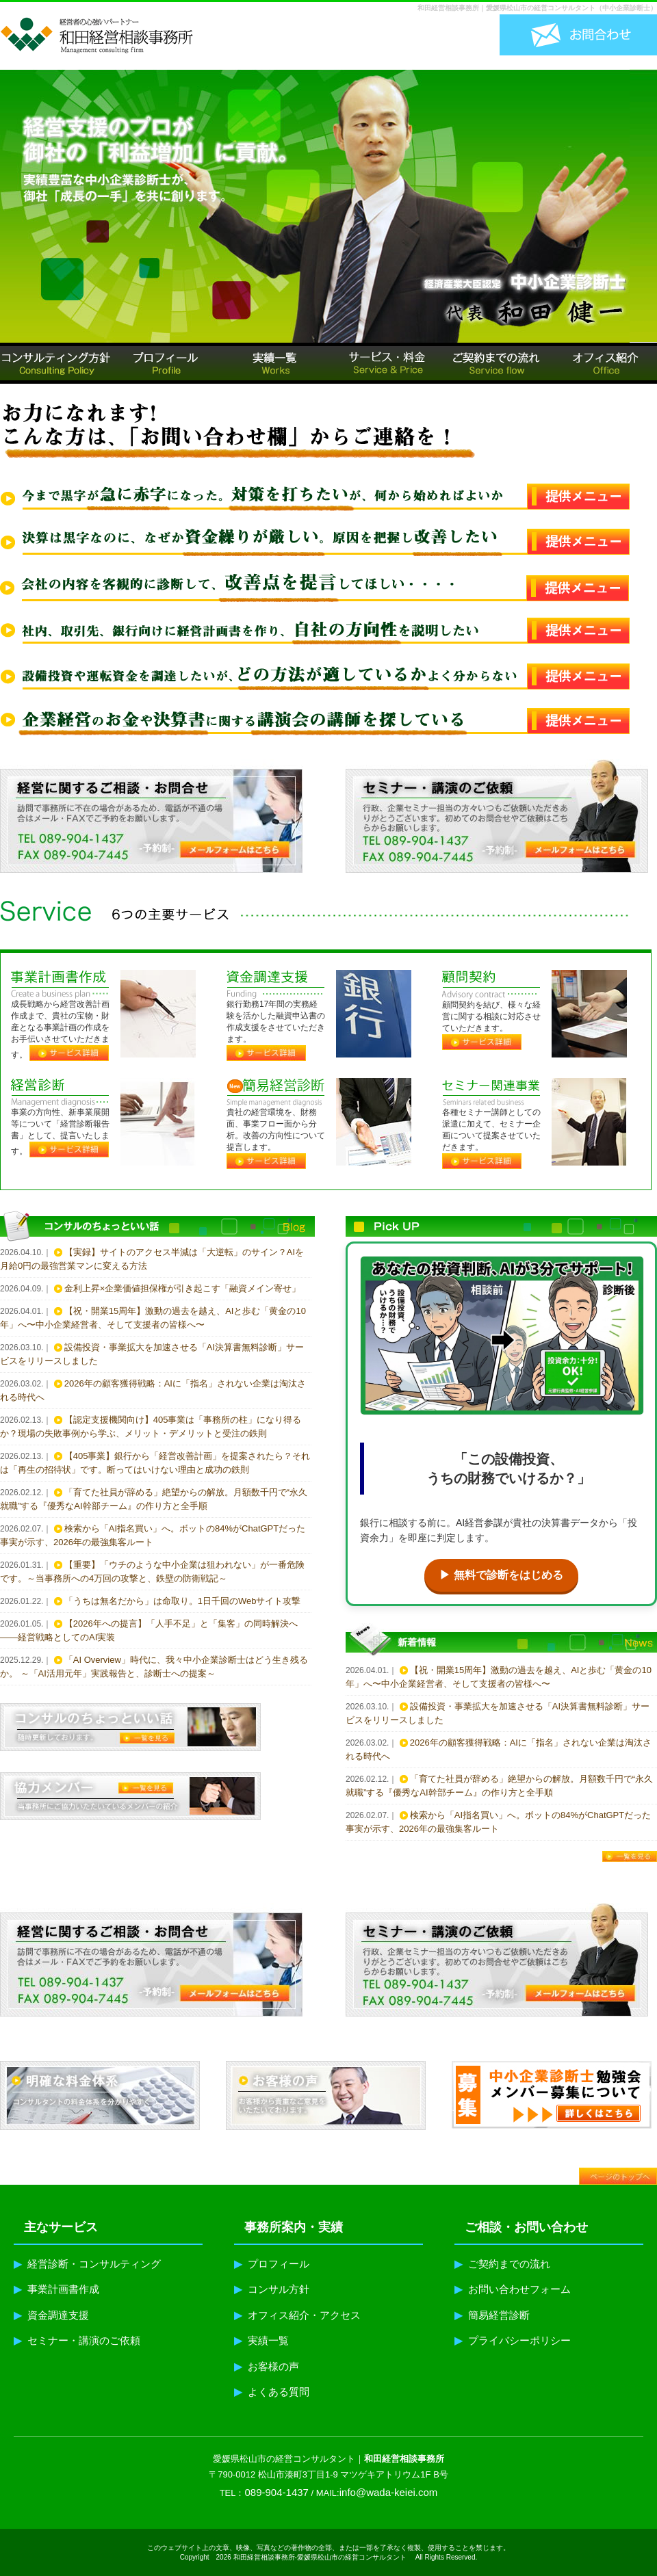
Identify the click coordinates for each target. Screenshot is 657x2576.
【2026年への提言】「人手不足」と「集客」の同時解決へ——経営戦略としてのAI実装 (149, 1630)
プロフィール (271, 2264)
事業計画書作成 (56, 2289)
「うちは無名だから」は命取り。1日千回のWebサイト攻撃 (182, 1601)
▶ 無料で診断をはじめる (501, 1575)
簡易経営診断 (492, 2315)
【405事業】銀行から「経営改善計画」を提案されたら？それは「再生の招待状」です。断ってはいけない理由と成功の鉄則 (155, 1463)
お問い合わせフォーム (512, 2289)
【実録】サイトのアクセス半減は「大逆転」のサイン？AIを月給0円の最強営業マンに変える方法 (152, 1259)
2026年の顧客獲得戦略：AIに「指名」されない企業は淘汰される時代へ (153, 1390)
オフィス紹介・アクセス (297, 2315)
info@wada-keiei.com (388, 2492)
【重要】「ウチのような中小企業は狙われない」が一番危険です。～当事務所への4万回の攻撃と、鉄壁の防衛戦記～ (152, 1571)
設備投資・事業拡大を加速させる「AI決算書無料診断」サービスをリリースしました (152, 1354)
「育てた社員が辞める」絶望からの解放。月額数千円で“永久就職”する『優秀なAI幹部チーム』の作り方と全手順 (153, 1499)
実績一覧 (261, 2340)
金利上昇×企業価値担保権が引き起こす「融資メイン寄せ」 (182, 1288)
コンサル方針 (271, 2289)
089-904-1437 (277, 2492)
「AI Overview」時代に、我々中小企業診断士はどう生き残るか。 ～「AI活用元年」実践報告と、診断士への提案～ (154, 1667)
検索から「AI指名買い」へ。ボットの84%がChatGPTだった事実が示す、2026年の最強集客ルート (152, 1535)
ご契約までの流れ (502, 2264)
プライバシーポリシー (512, 2340)
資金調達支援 (51, 2315)
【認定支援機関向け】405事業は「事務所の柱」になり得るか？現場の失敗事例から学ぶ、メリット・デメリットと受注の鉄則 (150, 1426)
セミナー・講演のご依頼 (77, 2340)
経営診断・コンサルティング (87, 2264)
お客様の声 (266, 2366)
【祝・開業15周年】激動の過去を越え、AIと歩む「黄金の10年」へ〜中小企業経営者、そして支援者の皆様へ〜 (153, 1318)
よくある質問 (271, 2391)
